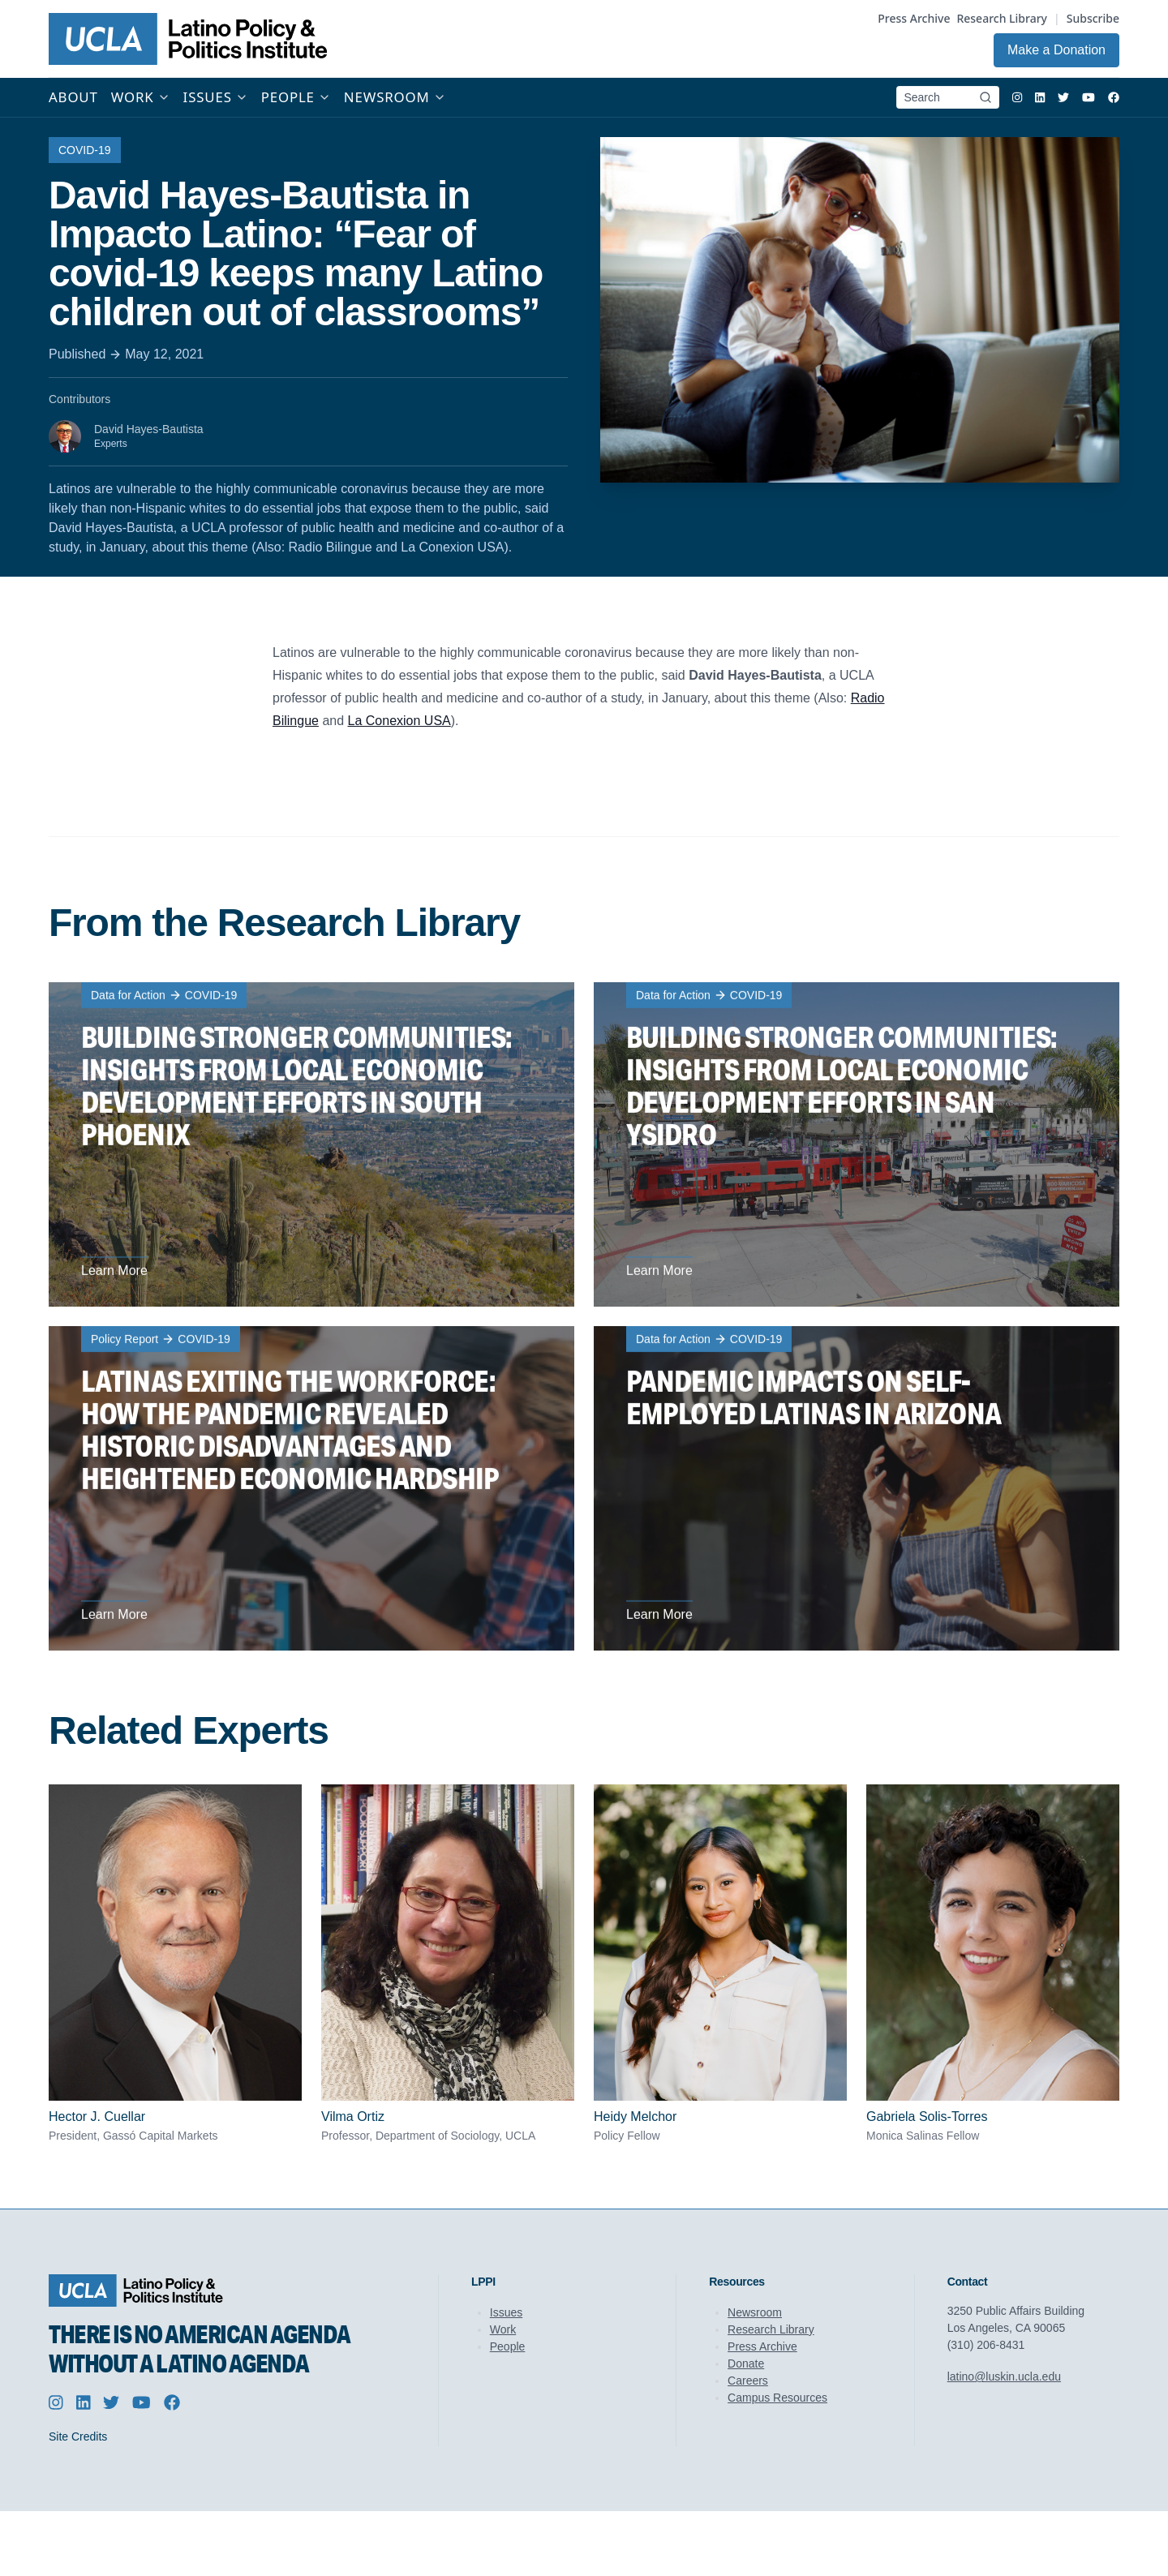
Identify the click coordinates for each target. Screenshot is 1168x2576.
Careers (748, 2380)
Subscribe (1093, 18)
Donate (746, 2363)
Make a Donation (1056, 50)
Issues (506, 2312)
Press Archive (914, 18)
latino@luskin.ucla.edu (1004, 2376)
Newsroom (755, 2312)
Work (503, 2329)
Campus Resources (777, 2397)
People (508, 2346)
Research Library (1001, 18)
